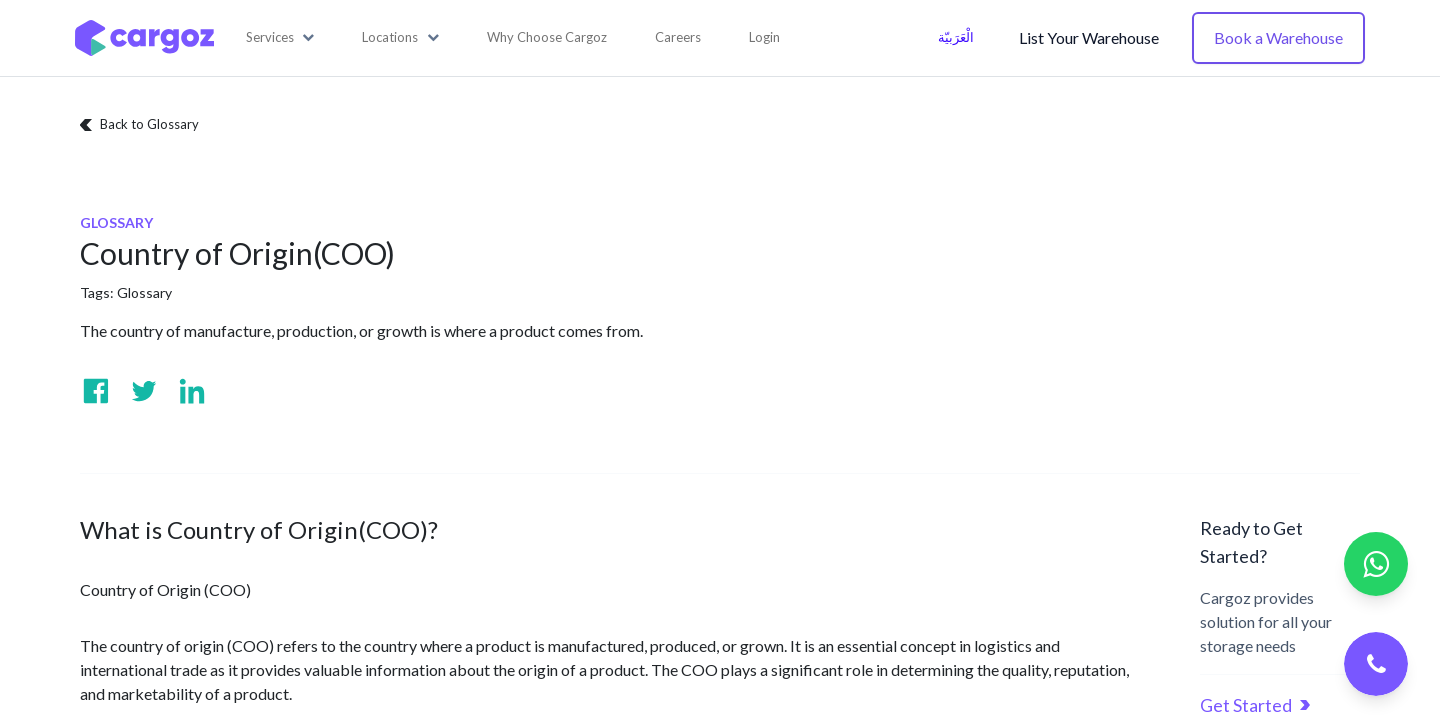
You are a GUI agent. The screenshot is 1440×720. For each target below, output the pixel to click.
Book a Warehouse (1278, 37)
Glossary (144, 292)
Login (764, 37)
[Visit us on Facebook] (96, 391)
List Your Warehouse (1089, 37)
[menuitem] (547, 38)
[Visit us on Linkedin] (192, 391)
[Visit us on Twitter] (144, 391)
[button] (280, 38)
